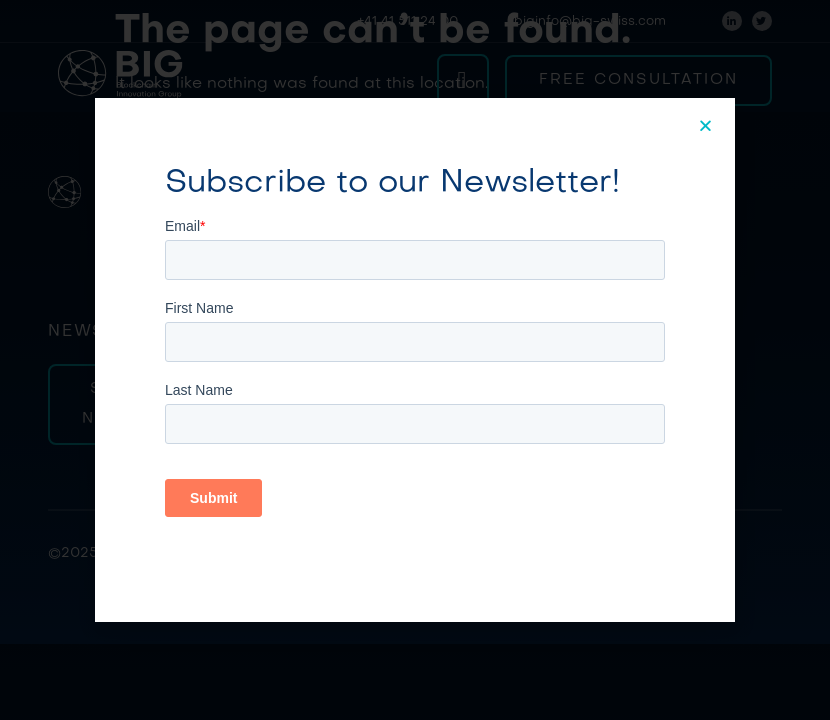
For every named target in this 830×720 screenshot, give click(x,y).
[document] (415, 360)
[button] (706, 125)
